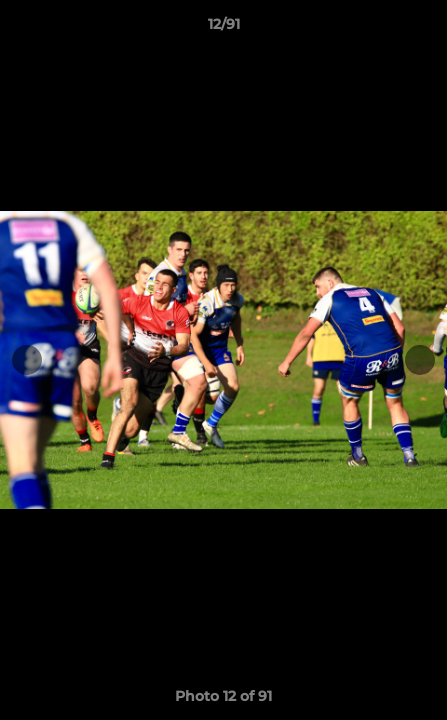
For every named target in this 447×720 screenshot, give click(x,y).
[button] (423, 29)
